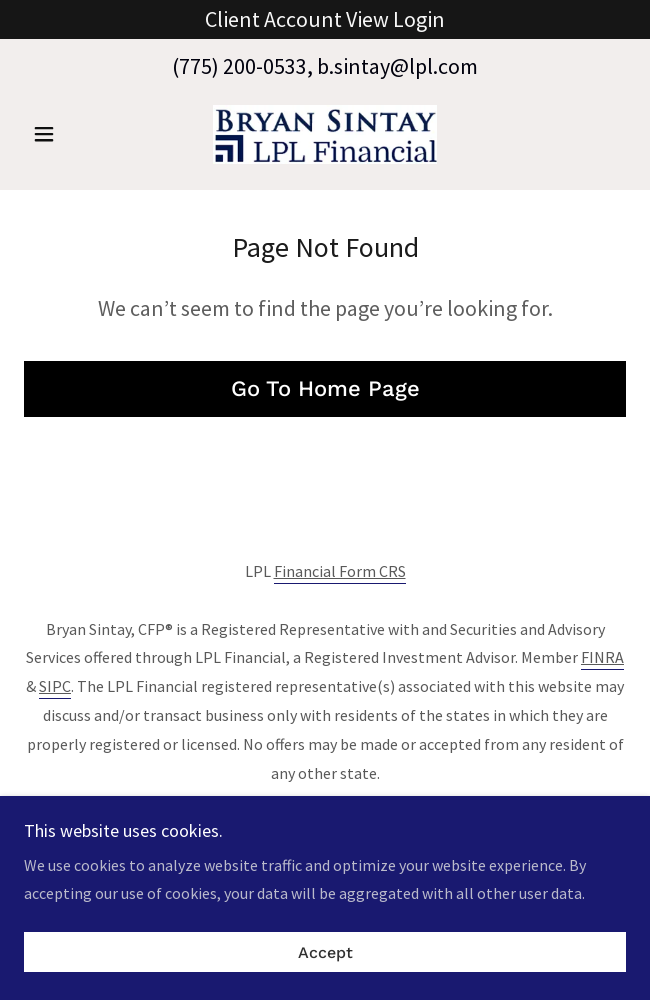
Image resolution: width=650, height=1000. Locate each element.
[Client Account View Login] (325, 19)
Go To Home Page (325, 388)
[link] (325, 134)
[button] (69, 134)
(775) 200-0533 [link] (239, 66)
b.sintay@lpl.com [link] (397, 66)
